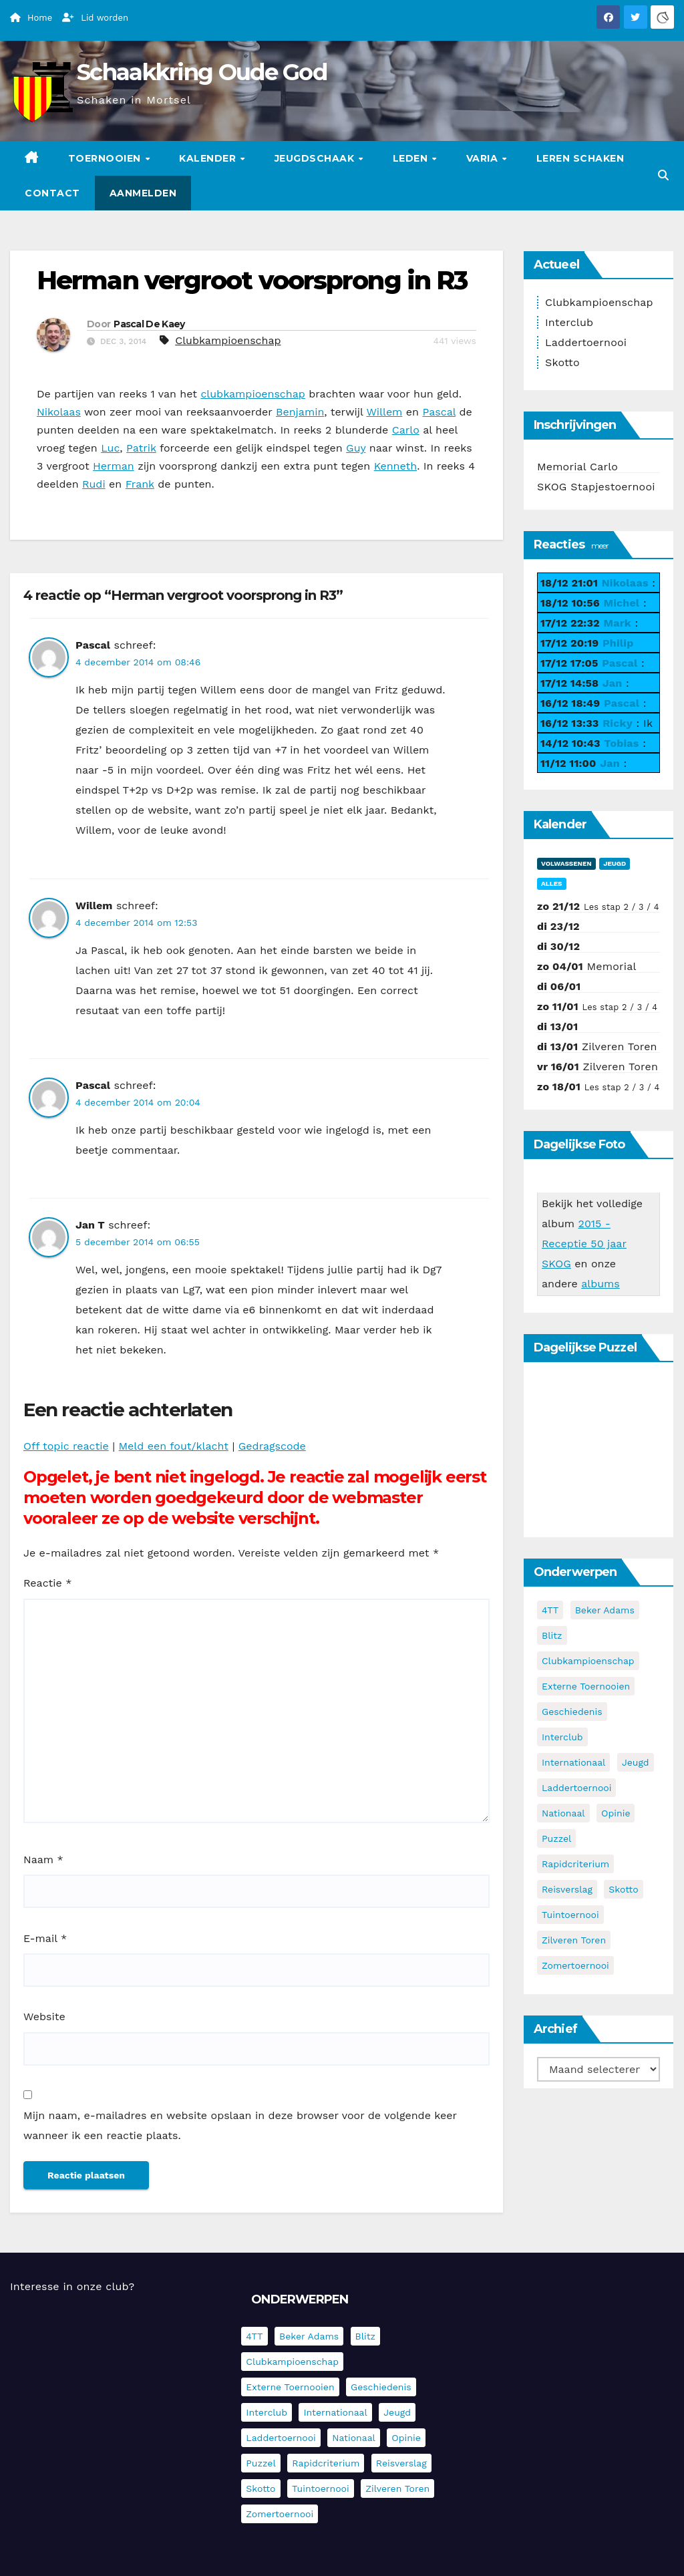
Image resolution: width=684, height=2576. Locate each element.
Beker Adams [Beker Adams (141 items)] (605, 1610)
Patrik (141, 448)
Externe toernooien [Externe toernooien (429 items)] (586, 1686)
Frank (140, 484)
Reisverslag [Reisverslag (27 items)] (567, 1889)
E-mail (45, 1938)
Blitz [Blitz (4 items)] (552, 1635)
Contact (52, 193)
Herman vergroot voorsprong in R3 (252, 280)
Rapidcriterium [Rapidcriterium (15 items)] (575, 1864)
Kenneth (395, 466)
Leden (412, 158)
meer (600, 545)
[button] (663, 175)
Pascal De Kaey (149, 324)
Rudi (94, 484)
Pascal (439, 412)
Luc (110, 448)
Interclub (569, 322)
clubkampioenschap (252, 393)
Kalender (209, 158)
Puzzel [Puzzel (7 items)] (556, 1838)
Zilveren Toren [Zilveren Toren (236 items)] (574, 1940)
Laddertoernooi (586, 342)
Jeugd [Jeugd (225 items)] (635, 1762)
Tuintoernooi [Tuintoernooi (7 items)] (570, 1914)
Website (44, 2016)
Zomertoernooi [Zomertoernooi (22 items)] (575, 1965)
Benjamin (300, 412)
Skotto (562, 362)
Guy (355, 448)
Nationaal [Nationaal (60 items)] (563, 1813)
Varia (483, 158)
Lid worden (95, 18)
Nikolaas (59, 412)
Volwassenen (566, 863)
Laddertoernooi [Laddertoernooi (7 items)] (576, 1787)
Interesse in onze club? (72, 2286)
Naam (43, 1859)
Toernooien (106, 158)
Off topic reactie (66, 1446)
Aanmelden (143, 193)
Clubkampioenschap (228, 340)
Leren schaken (580, 158)
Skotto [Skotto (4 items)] (623, 1889)
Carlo (405, 430)
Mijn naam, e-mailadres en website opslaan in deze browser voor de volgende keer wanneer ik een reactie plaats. (240, 2125)
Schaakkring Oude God (202, 72)
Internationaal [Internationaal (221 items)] (573, 1762)
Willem (384, 412)
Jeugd (614, 863)
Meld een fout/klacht (173, 1446)
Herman (113, 466)
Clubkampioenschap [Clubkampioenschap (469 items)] (588, 1660)
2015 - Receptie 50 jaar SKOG (584, 1243)
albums (600, 1283)
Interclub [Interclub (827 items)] (562, 1737)
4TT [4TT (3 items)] (550, 1610)
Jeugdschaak (316, 158)
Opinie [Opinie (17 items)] (615, 1813)
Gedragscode (272, 1446)
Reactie (47, 1583)
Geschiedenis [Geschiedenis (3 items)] (572, 1711)
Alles (551, 883)
